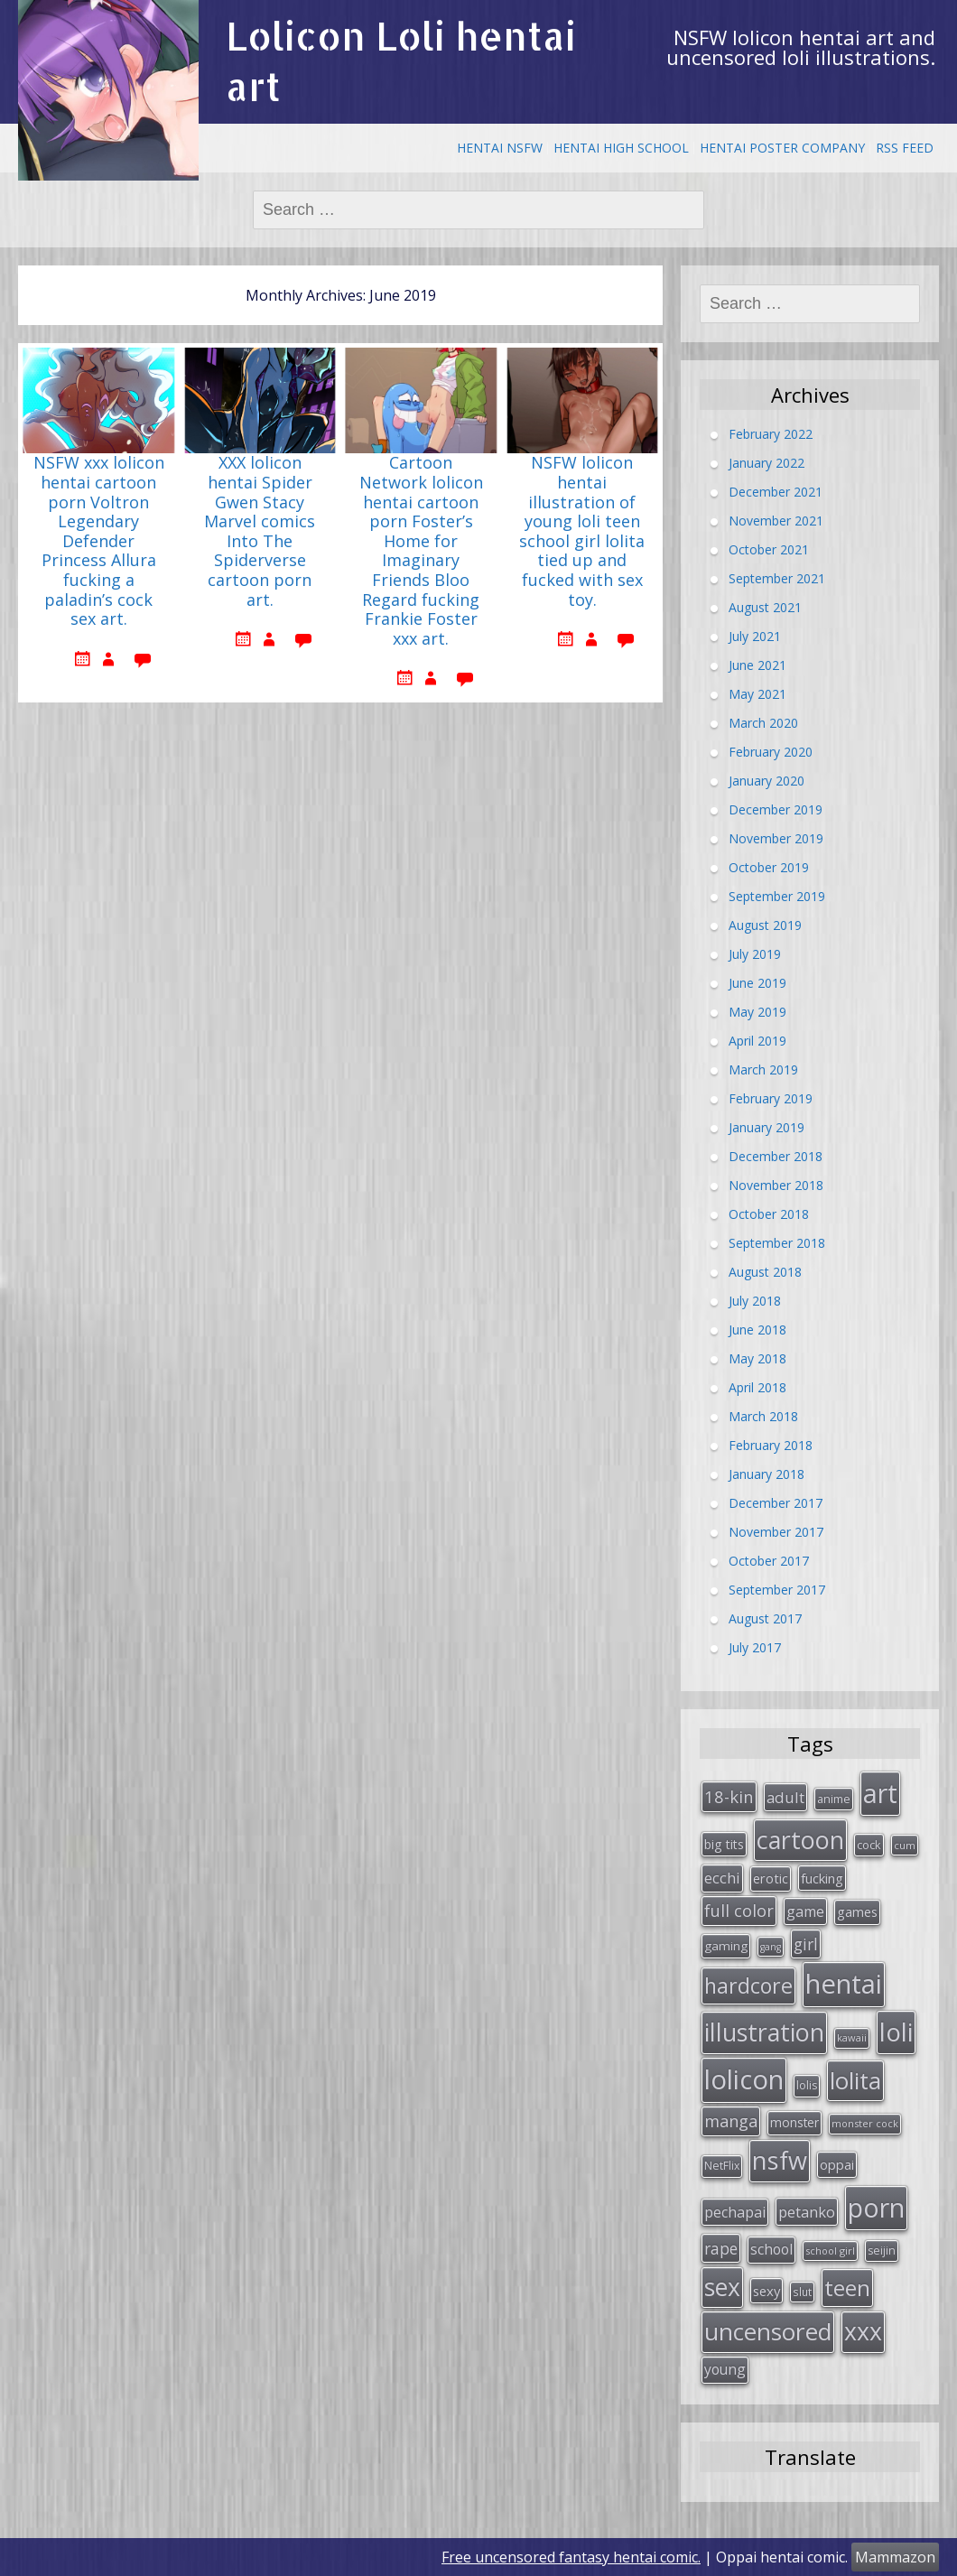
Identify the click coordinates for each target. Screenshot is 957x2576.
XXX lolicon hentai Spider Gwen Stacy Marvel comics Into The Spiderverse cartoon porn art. (259, 531)
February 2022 (771, 433)
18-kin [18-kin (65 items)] (729, 1796)
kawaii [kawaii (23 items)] (852, 2037)
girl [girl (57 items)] (806, 1944)
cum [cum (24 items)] (904, 1845)
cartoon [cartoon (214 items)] (800, 1839)
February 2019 (771, 1097)
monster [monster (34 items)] (794, 2122)
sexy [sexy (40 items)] (766, 2291)
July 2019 (755, 953)
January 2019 (766, 1126)
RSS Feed (905, 147)
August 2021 (765, 606)
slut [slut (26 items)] (802, 2291)
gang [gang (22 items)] (770, 1946)
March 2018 (763, 1415)
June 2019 (757, 981)
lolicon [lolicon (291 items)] (744, 2079)
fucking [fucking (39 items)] (822, 1878)
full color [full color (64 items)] (739, 1910)
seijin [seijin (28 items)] (882, 2250)
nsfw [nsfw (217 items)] (779, 2160)
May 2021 (757, 693)
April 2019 (757, 1039)
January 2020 (766, 779)
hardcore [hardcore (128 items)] (748, 1985)
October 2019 (769, 866)
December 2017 (775, 1502)
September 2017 (777, 1588)
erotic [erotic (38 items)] (770, 1878)
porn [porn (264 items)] (876, 2207)
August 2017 (765, 1617)
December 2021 (775, 490)
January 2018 (766, 1473)
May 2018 (757, 1357)
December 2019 (775, 808)
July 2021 (755, 635)
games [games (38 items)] (857, 1911)
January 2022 (766, 461)
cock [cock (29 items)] (869, 1845)
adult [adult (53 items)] (785, 1797)
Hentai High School (621, 147)
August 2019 (765, 924)
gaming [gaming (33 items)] (726, 1946)
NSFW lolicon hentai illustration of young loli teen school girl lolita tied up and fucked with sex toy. (582, 531)
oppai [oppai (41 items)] (837, 2164)
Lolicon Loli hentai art (401, 61)
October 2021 (769, 548)
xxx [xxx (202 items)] (863, 2331)
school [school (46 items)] (771, 2249)
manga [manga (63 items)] (730, 2121)
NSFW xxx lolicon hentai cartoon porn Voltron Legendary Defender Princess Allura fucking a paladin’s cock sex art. (98, 541)
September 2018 (777, 1242)
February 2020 (771, 750)
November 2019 (776, 837)
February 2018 (771, 1444)
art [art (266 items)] (880, 1792)
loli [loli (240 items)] (896, 2031)
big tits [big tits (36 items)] (724, 1844)
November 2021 (776, 519)
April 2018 (757, 1386)
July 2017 (755, 1646)
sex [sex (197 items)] (722, 2287)
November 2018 (776, 1184)
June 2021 (757, 664)
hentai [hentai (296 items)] (843, 1984)
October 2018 (769, 1213)
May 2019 (757, 1010)
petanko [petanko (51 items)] (806, 2211)
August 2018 (765, 1270)
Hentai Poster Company (782, 147)
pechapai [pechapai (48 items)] (735, 2212)
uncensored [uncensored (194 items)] (768, 2331)
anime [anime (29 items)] (833, 1798)
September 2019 (777, 895)
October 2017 (769, 1559)
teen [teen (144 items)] (847, 2287)
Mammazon (895, 2557)
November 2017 (776, 1530)
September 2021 (777, 577)
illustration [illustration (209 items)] (764, 2032)
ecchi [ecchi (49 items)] (722, 1877)
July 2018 (755, 1299)
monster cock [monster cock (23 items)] (865, 2123)
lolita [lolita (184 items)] (855, 2080)
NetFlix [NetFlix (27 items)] (721, 2165)
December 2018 (775, 1155)
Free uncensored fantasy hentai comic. (571, 2557)
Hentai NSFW (500, 147)
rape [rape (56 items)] (721, 2248)
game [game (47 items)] (805, 1911)
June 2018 (757, 1328)
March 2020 (763, 721)
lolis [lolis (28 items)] (806, 2085)
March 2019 (763, 1068)
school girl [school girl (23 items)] (830, 2250)
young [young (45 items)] (725, 2369)
